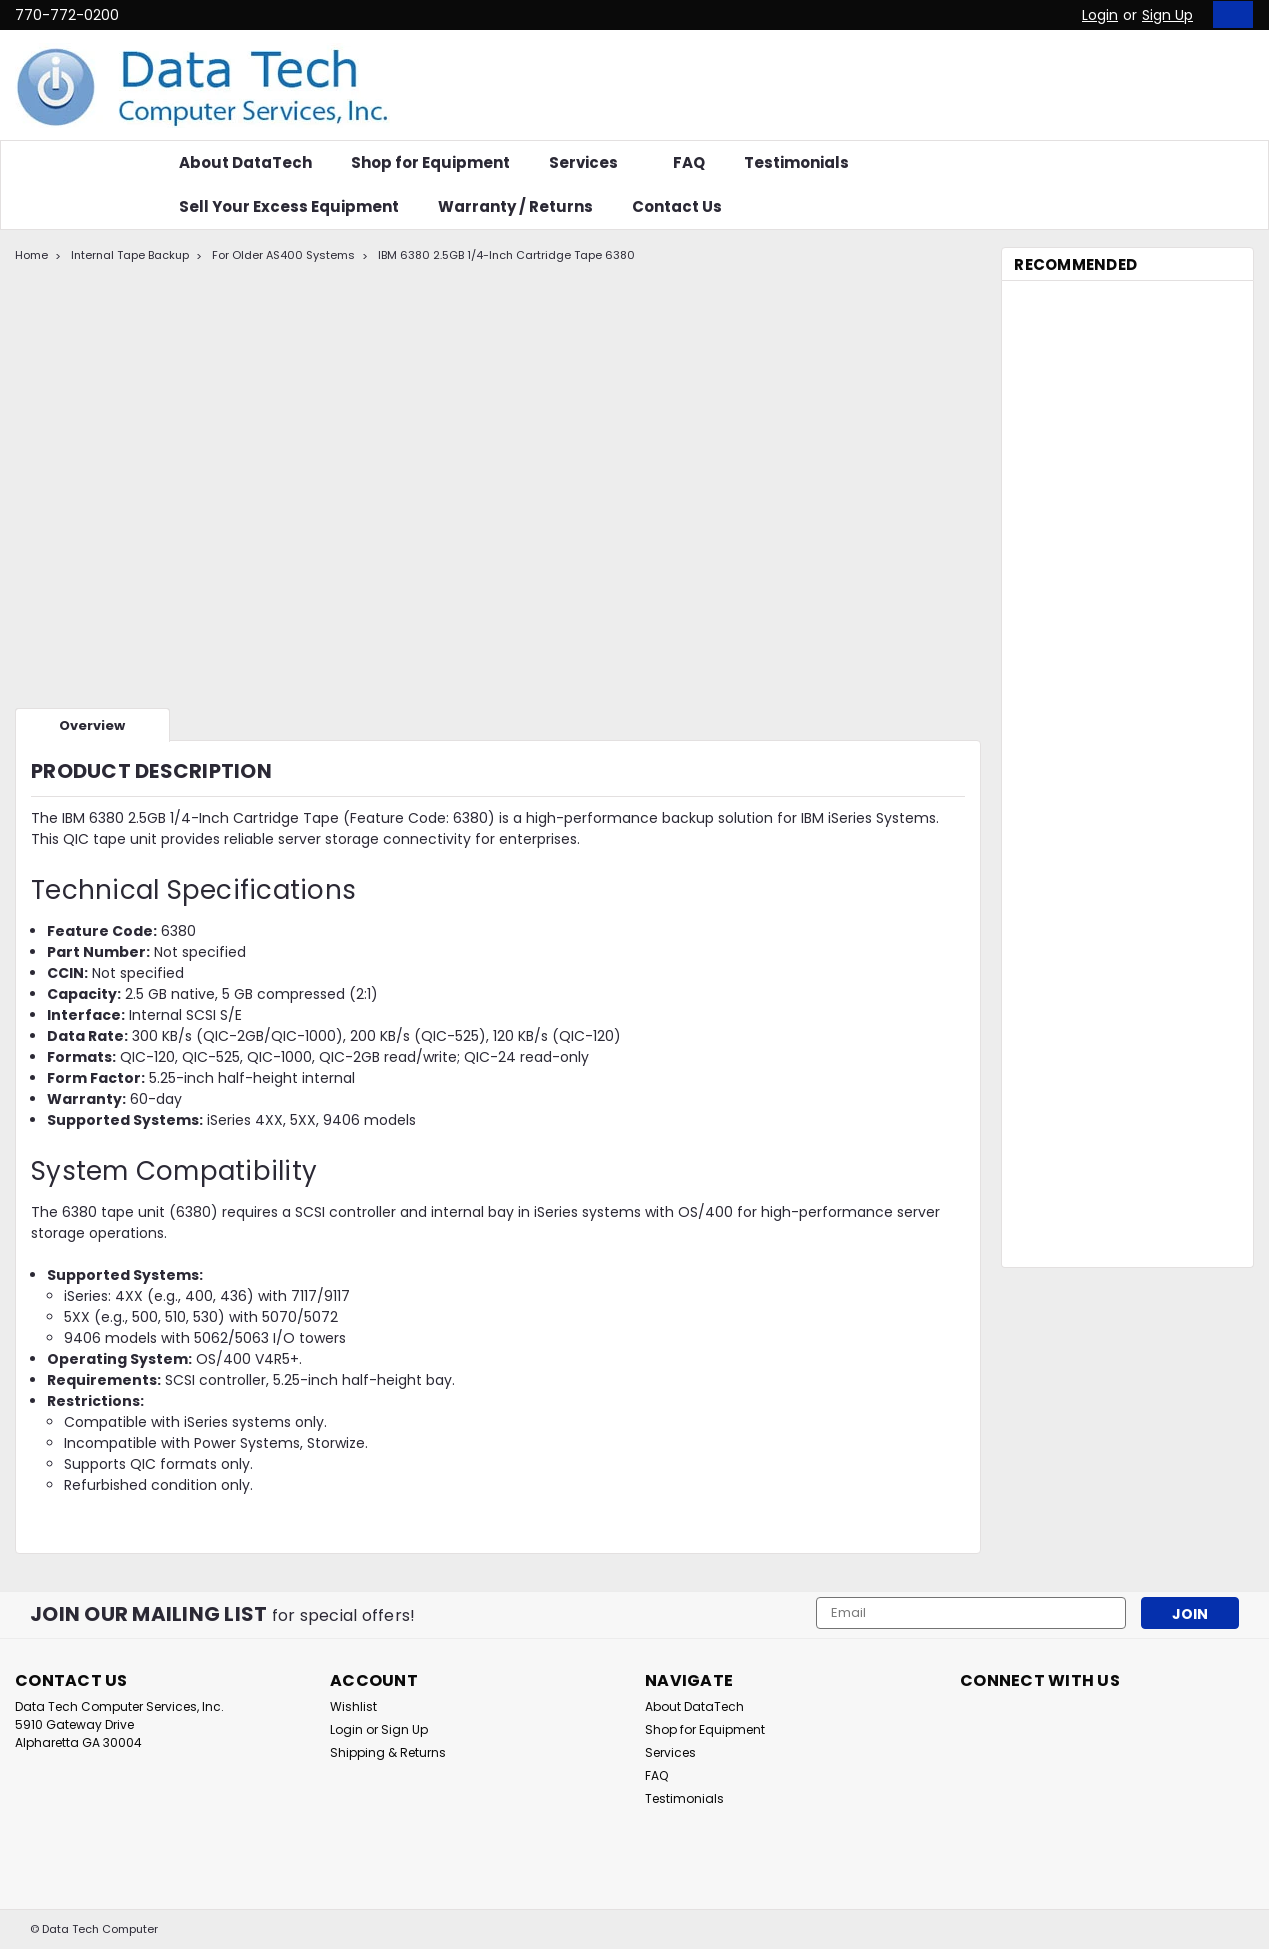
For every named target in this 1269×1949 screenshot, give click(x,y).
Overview (92, 725)
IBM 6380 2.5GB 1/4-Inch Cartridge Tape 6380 (506, 255)
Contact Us (677, 206)
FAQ (689, 162)
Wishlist (353, 1706)
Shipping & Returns (388, 1752)
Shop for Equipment (430, 162)
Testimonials (796, 162)
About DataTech (245, 162)
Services (591, 162)
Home (31, 255)
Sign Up (1167, 15)
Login (1100, 15)
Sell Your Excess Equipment (289, 206)
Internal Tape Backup (130, 255)
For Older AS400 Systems (283, 255)
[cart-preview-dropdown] (1228, 14)
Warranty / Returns (515, 206)
